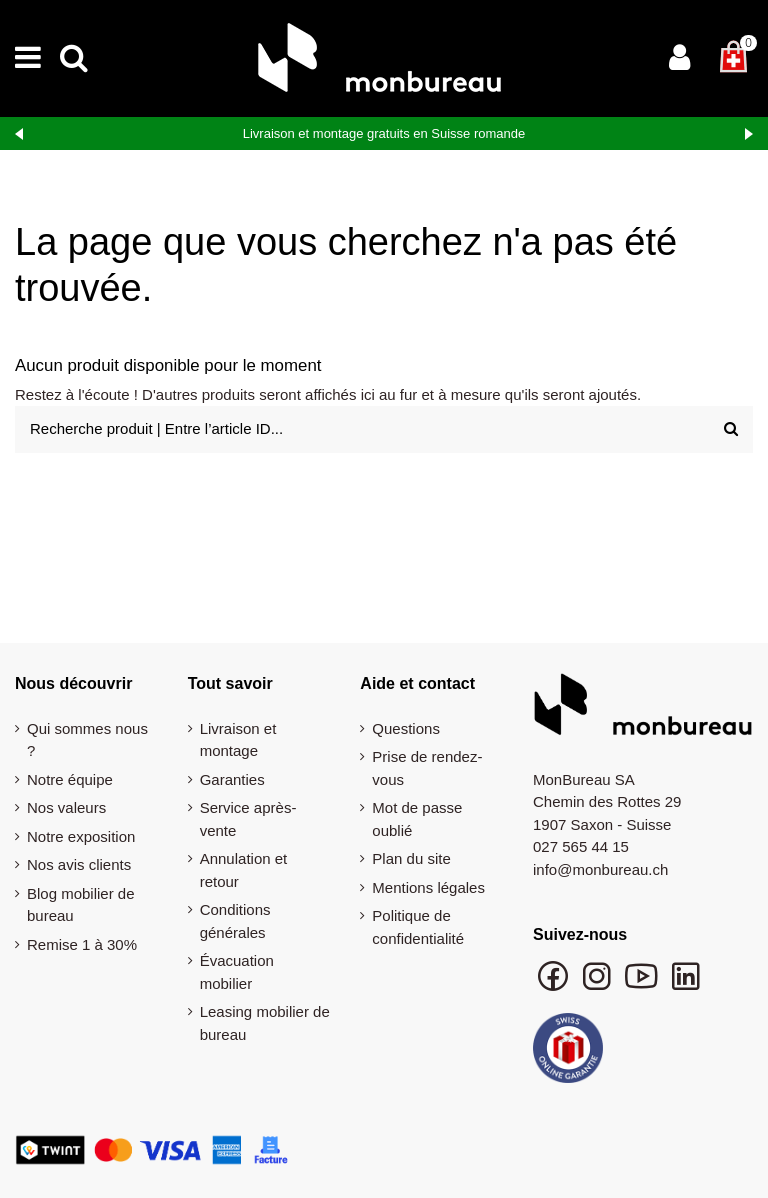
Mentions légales (428, 887)
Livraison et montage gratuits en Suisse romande (384, 133)
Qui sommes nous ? (87, 740)
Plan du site (411, 858)
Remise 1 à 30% (82, 944)
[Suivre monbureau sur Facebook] (555, 985)
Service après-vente (248, 819)
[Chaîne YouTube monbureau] (643, 985)
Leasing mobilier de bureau (265, 1023)
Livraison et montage (238, 740)
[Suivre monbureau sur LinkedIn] (686, 985)
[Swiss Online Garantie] (568, 1053)
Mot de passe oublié (417, 819)
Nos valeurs (66, 807)
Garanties (232, 779)
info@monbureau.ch (600, 869)
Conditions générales (235, 921)
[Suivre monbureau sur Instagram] (599, 985)
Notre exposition (81, 836)
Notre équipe (70, 779)
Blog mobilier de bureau (81, 905)
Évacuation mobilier (237, 972)
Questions (406, 728)
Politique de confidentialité (418, 927)
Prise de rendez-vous (427, 768)
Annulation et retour (244, 870)
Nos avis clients (79, 864)
